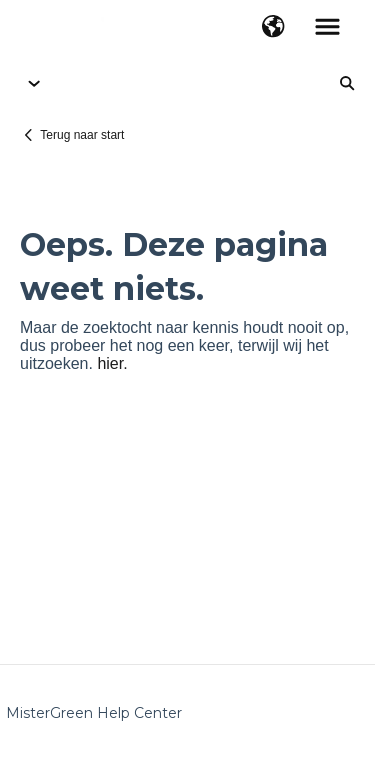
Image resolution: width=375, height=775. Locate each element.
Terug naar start (82, 135)
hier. (112, 363)
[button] (273, 28)
